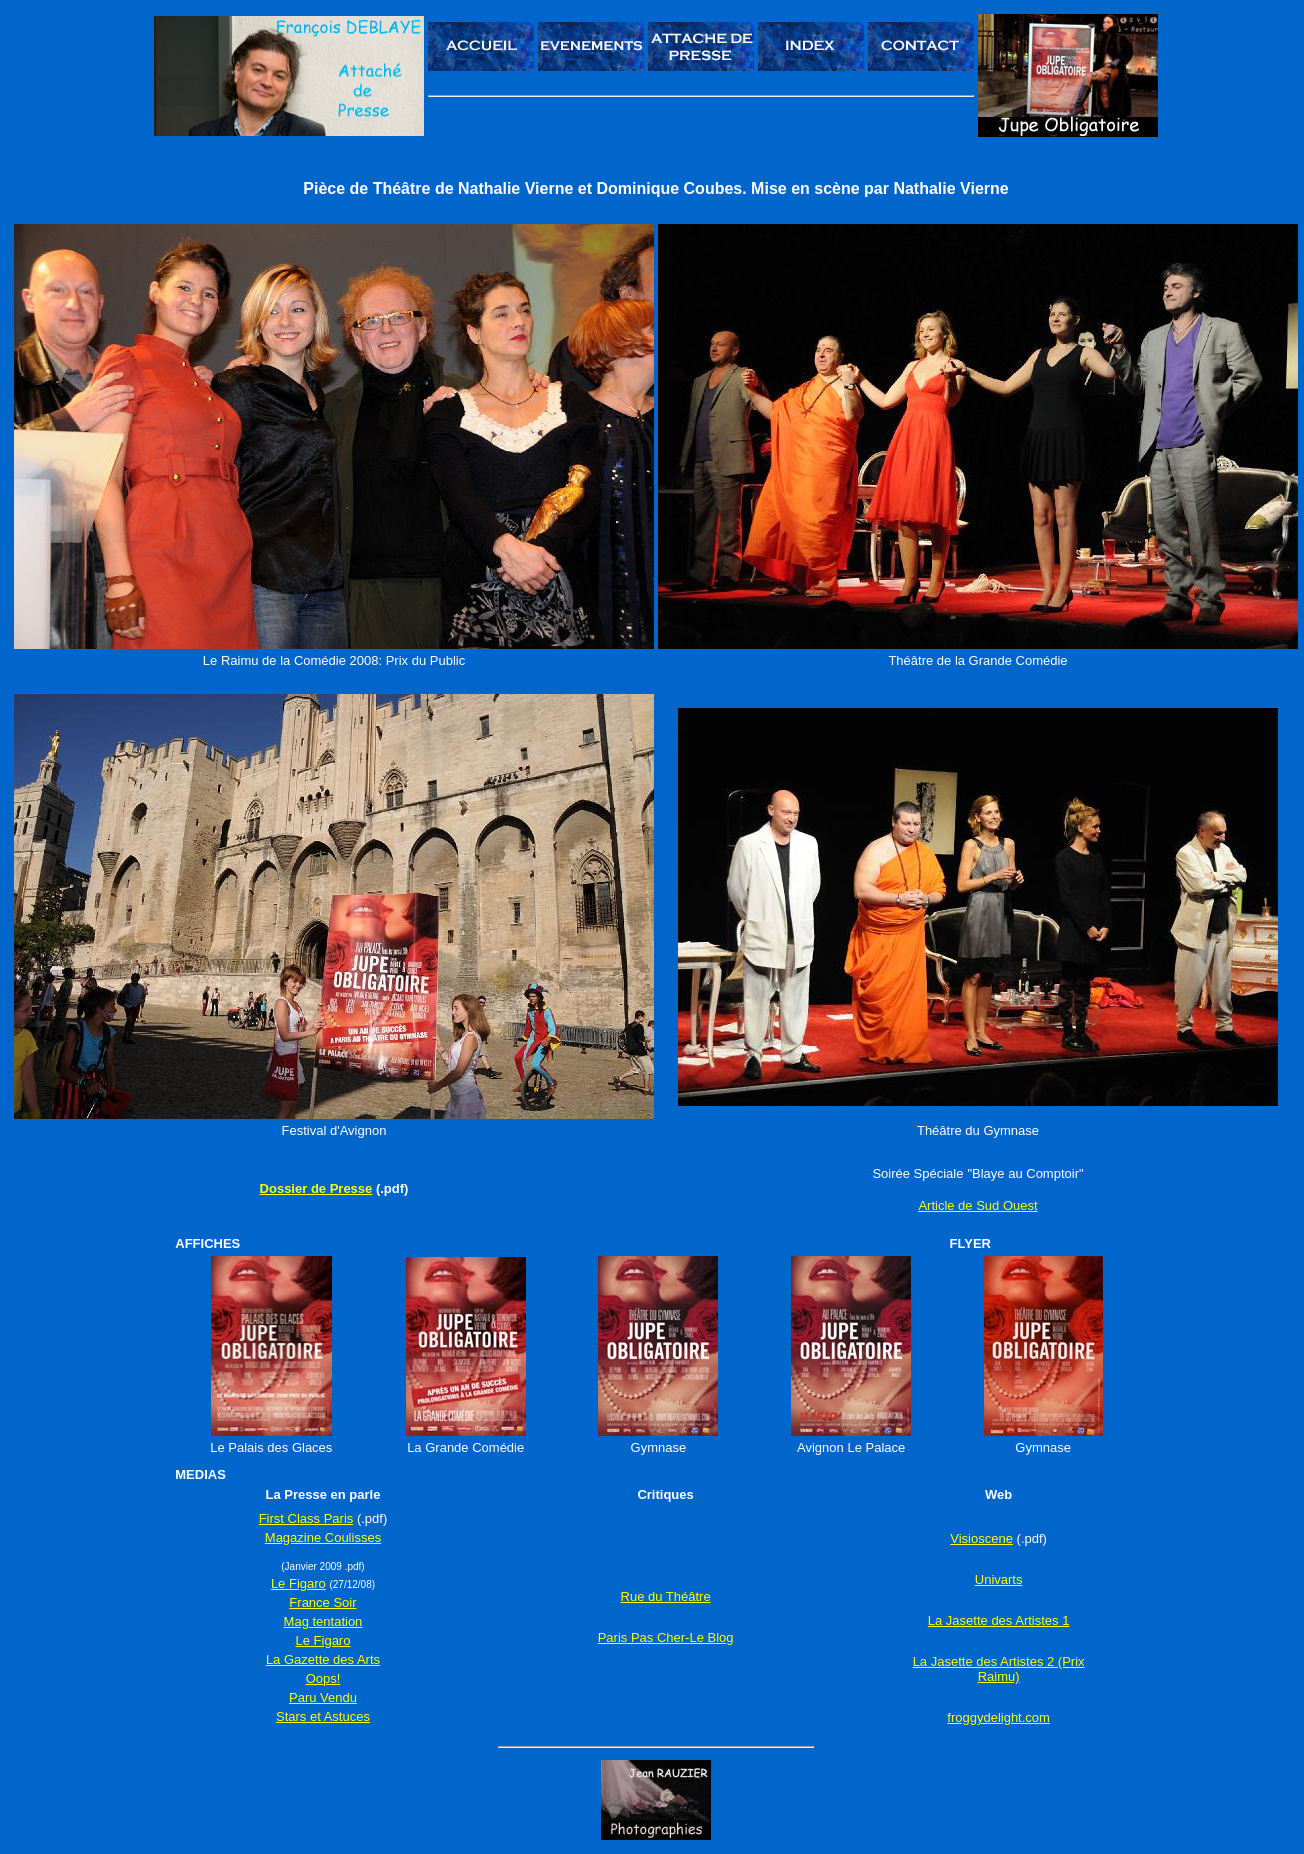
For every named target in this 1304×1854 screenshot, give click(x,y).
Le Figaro (298, 1583)
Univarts (999, 1579)
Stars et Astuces (323, 1716)
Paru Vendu (323, 1697)
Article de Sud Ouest (977, 1205)
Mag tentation (323, 1621)
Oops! (323, 1678)
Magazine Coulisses (323, 1537)
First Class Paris (306, 1518)
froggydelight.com (998, 1717)
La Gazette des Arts (323, 1659)
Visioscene (981, 1538)
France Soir (322, 1602)
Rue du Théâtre (666, 1596)
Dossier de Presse (316, 1188)
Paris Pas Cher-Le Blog (666, 1637)
